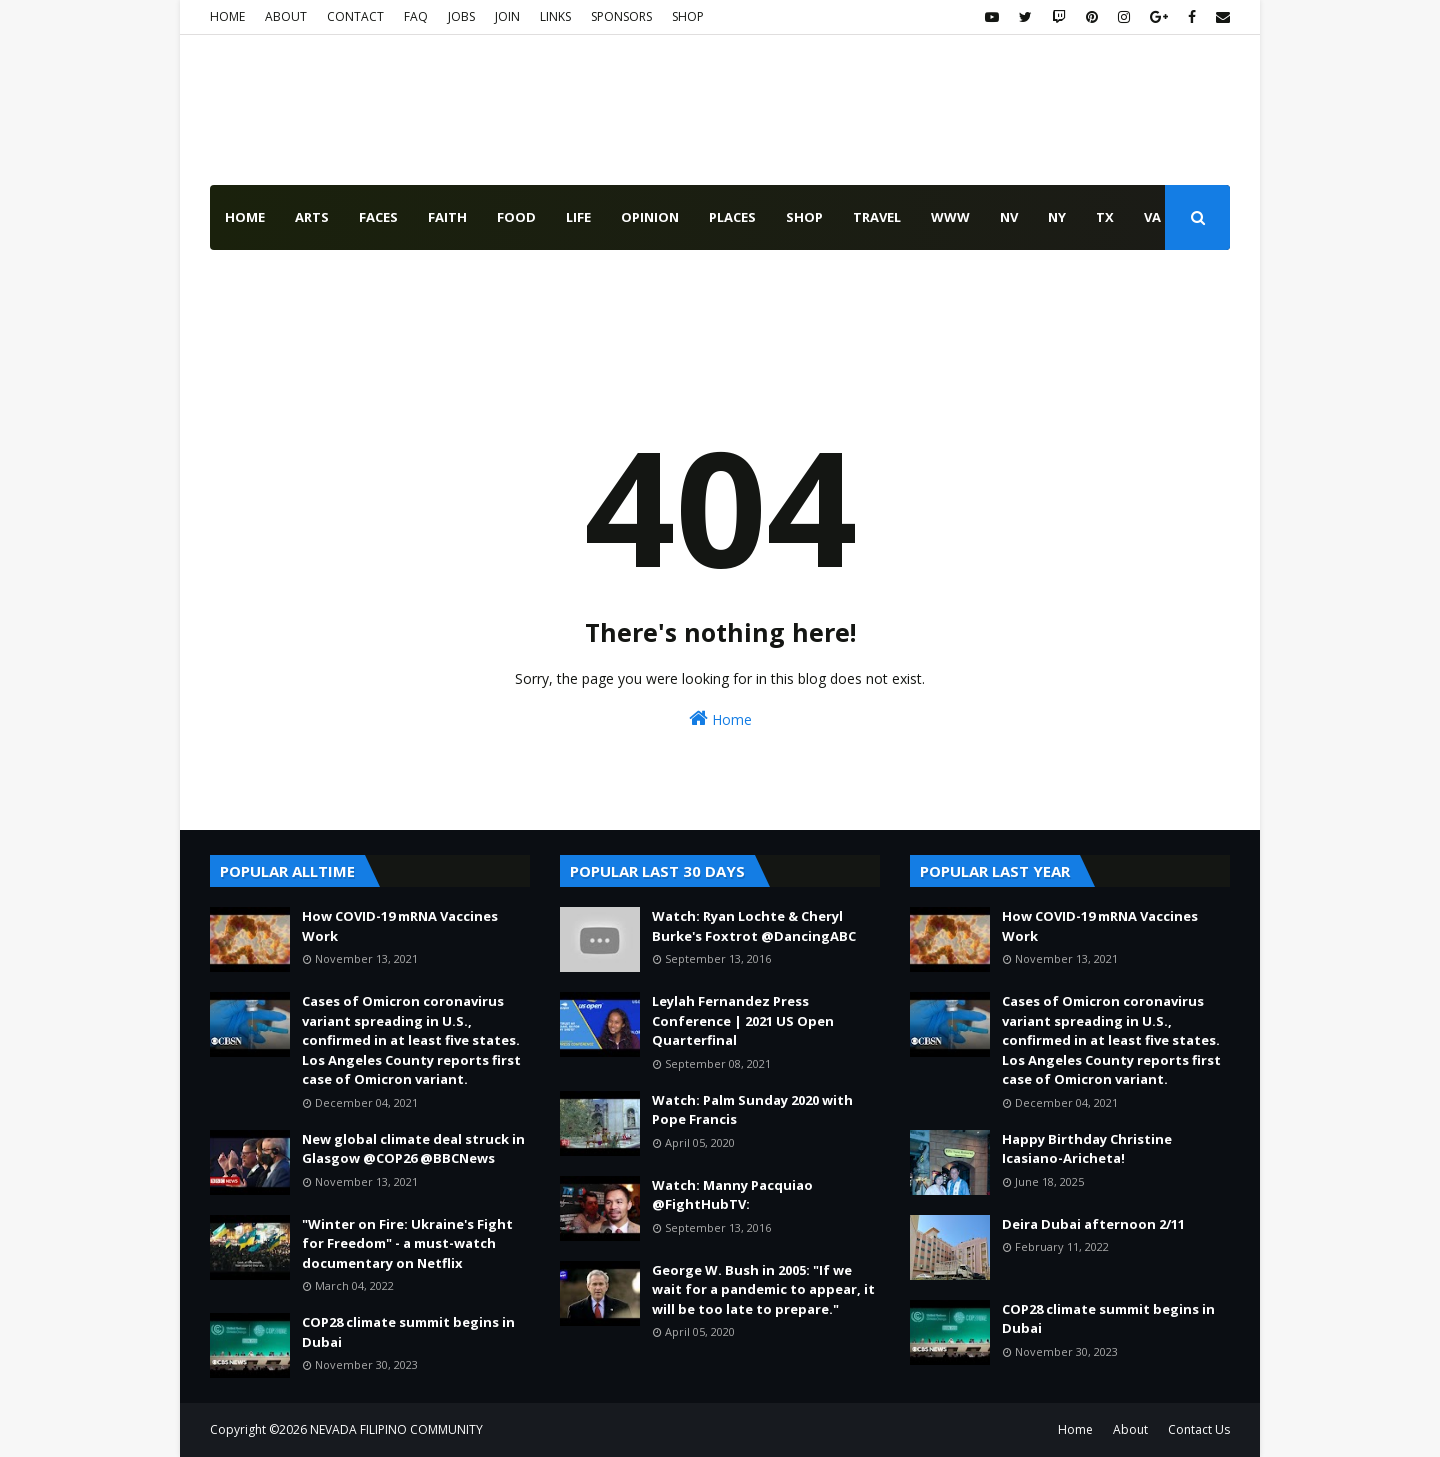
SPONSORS (621, 16)
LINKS (555, 16)
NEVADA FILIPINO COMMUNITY (396, 1429)
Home (720, 718)
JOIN (507, 16)
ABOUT (286, 16)
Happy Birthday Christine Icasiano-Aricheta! (1087, 1149)
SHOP (688, 16)
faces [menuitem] (378, 217)
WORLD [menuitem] (319, 282)
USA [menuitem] (238, 282)
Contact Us (1199, 1429)
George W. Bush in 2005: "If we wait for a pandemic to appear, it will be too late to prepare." (763, 1289)
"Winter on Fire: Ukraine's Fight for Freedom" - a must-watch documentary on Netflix (407, 1243)
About (1130, 1429)
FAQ (416, 16)
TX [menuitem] (1105, 217)
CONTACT (355, 16)
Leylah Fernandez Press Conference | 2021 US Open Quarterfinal (743, 1020)
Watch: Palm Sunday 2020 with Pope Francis (752, 1110)
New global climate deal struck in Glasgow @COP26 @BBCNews (413, 1149)
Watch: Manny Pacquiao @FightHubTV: (732, 1195)
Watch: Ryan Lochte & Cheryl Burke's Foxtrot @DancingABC (754, 926)
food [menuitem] (516, 217)
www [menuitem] (950, 217)
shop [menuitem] (804, 217)
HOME (227, 16)
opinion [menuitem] (650, 217)
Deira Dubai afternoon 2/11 (1093, 1224)
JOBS (461, 16)
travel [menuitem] (877, 217)
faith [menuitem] (447, 217)
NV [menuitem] (1009, 217)
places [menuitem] (732, 217)
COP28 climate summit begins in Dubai (408, 1332)
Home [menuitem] (245, 217)
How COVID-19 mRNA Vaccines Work (400, 926)
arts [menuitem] (312, 217)
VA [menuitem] (1152, 217)
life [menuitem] (578, 217)
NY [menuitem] (1057, 217)
